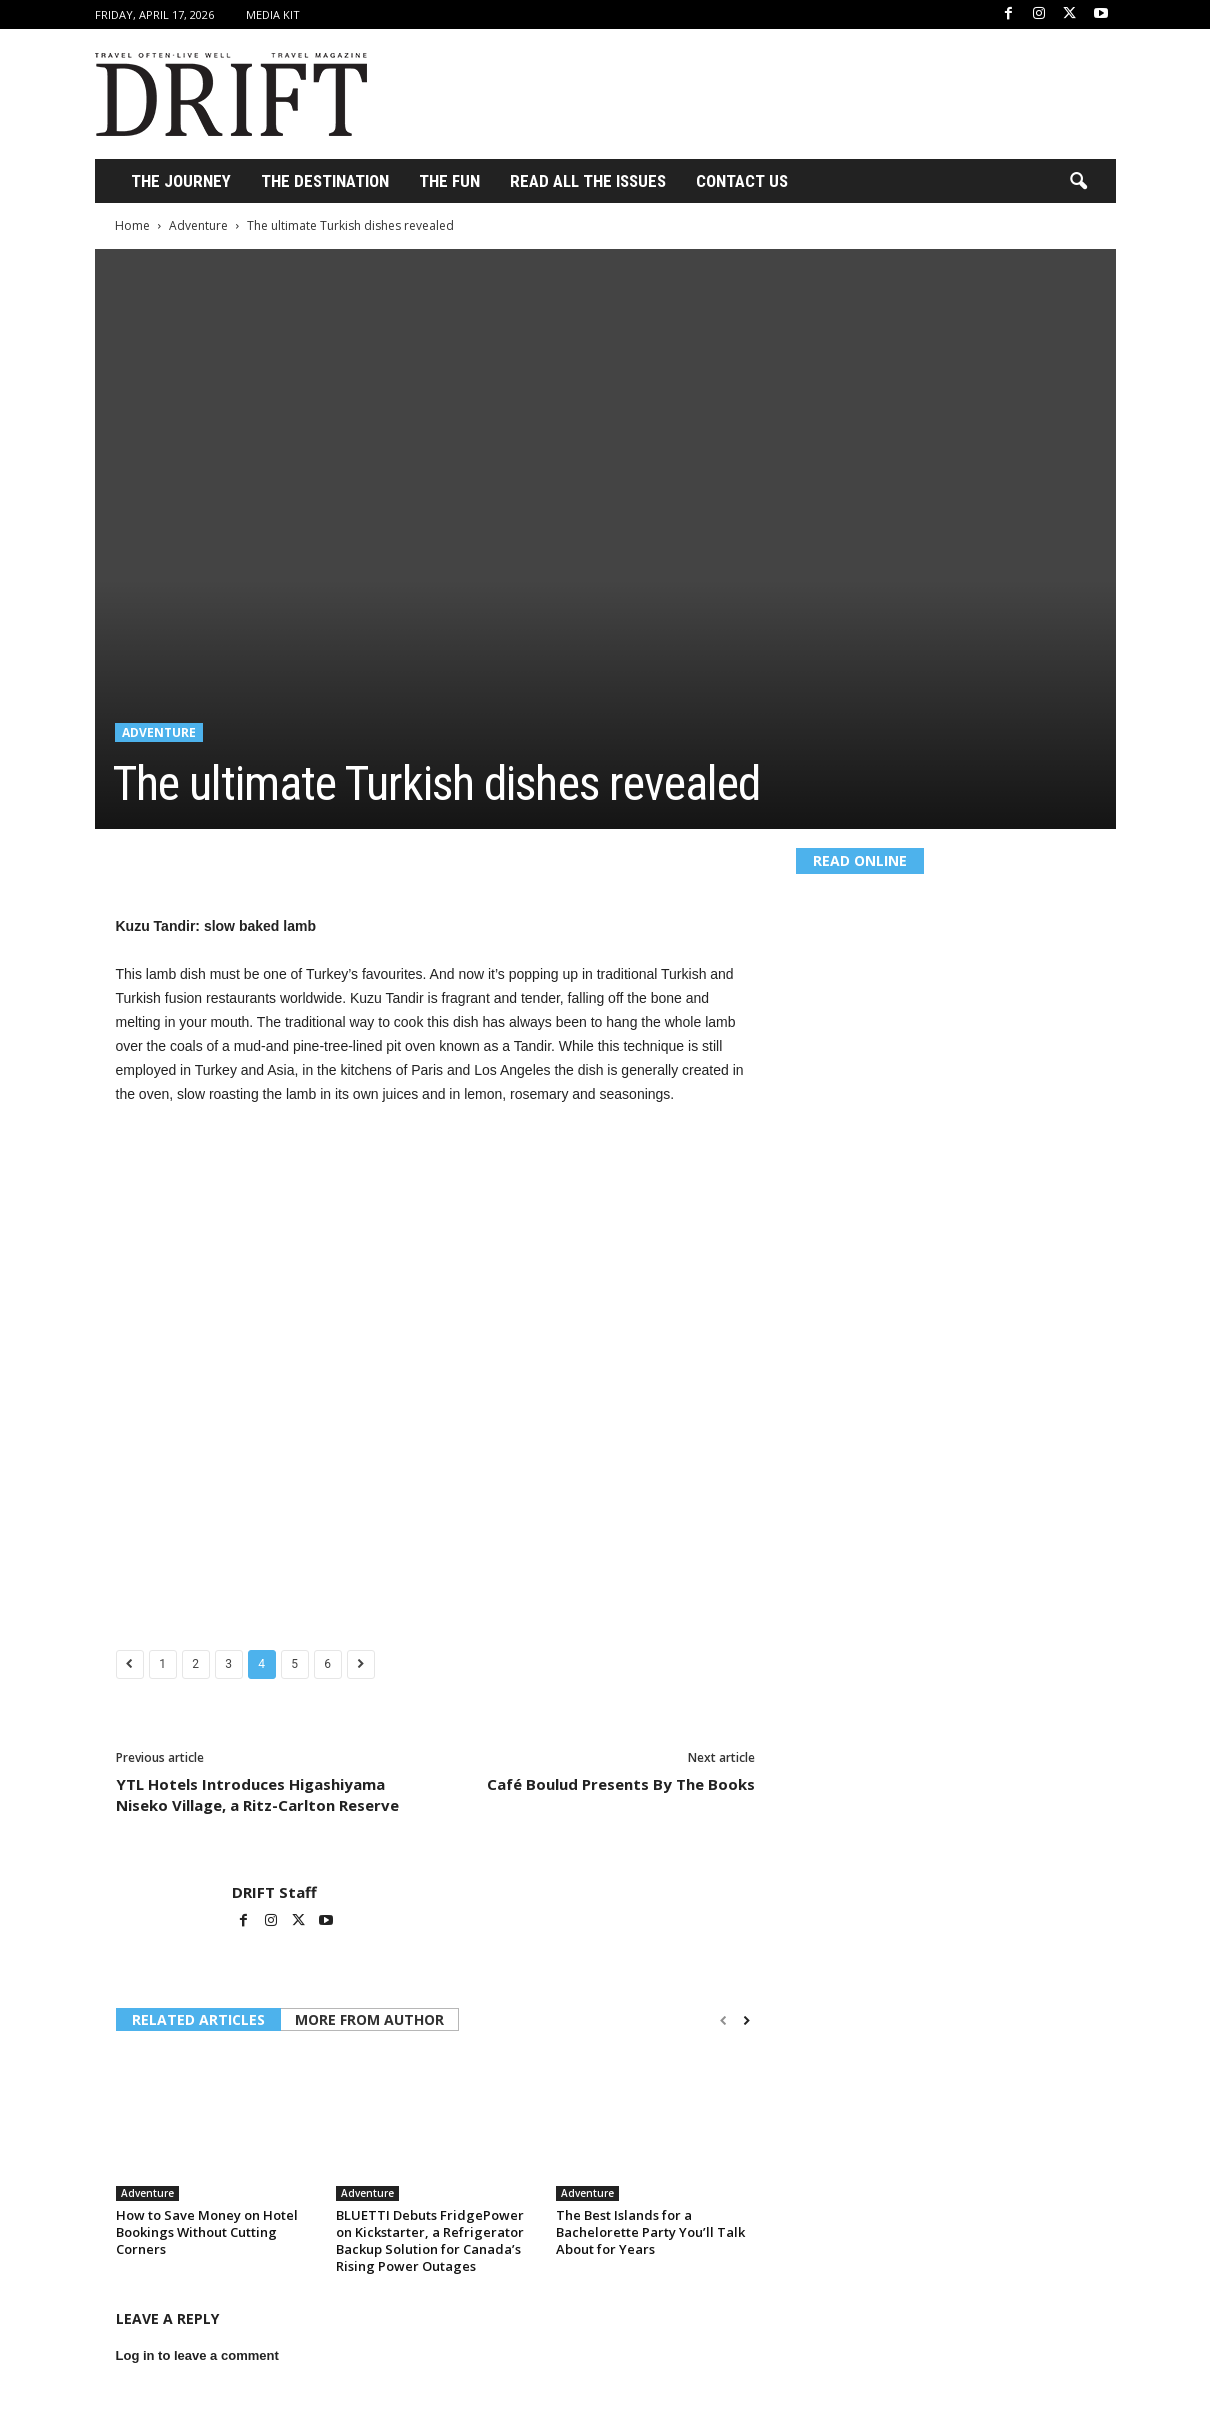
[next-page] (746, 2021)
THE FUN (449, 181)
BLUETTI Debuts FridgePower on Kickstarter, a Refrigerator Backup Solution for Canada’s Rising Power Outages (430, 2240)
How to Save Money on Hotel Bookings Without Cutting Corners (207, 2232)
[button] (1078, 182)
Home (132, 225)
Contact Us (742, 181)
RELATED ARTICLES (198, 2019)
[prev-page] (723, 2021)
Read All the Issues (588, 181)
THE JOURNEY (181, 181)
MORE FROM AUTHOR (369, 2019)
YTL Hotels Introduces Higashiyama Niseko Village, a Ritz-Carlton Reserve (257, 1794)
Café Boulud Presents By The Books (621, 1784)
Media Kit (273, 14)
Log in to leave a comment (197, 2355)
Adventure (198, 225)
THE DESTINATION (325, 181)
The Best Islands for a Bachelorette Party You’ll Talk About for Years (650, 2232)
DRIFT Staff (274, 1892)
